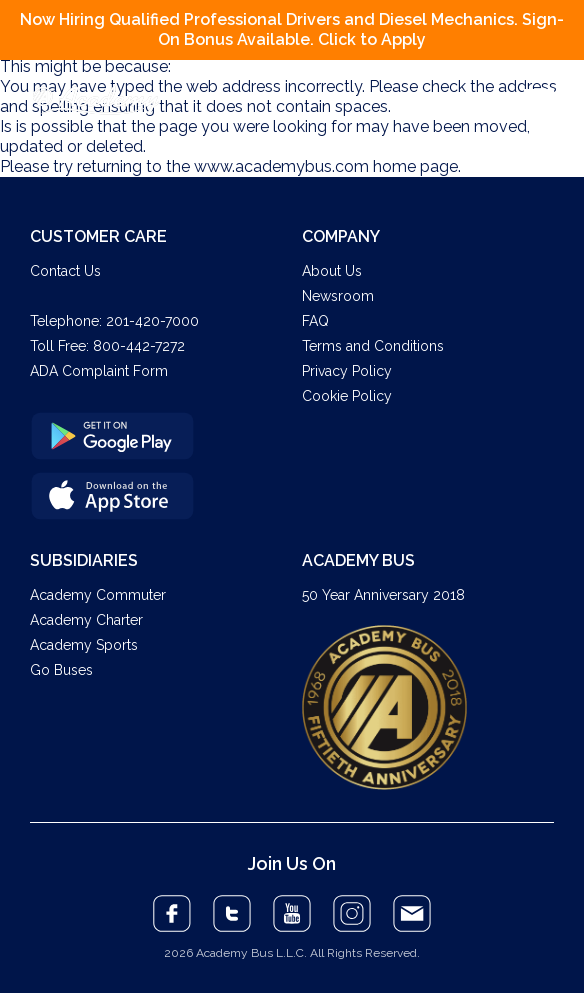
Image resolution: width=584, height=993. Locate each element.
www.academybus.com (281, 166)
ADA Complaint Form (99, 371)
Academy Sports (84, 645)
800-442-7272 (139, 346)
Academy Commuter (98, 595)
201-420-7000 (152, 321)
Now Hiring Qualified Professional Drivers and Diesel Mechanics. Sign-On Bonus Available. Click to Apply (292, 29)
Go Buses (61, 670)
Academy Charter (86, 620)
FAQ (315, 321)
